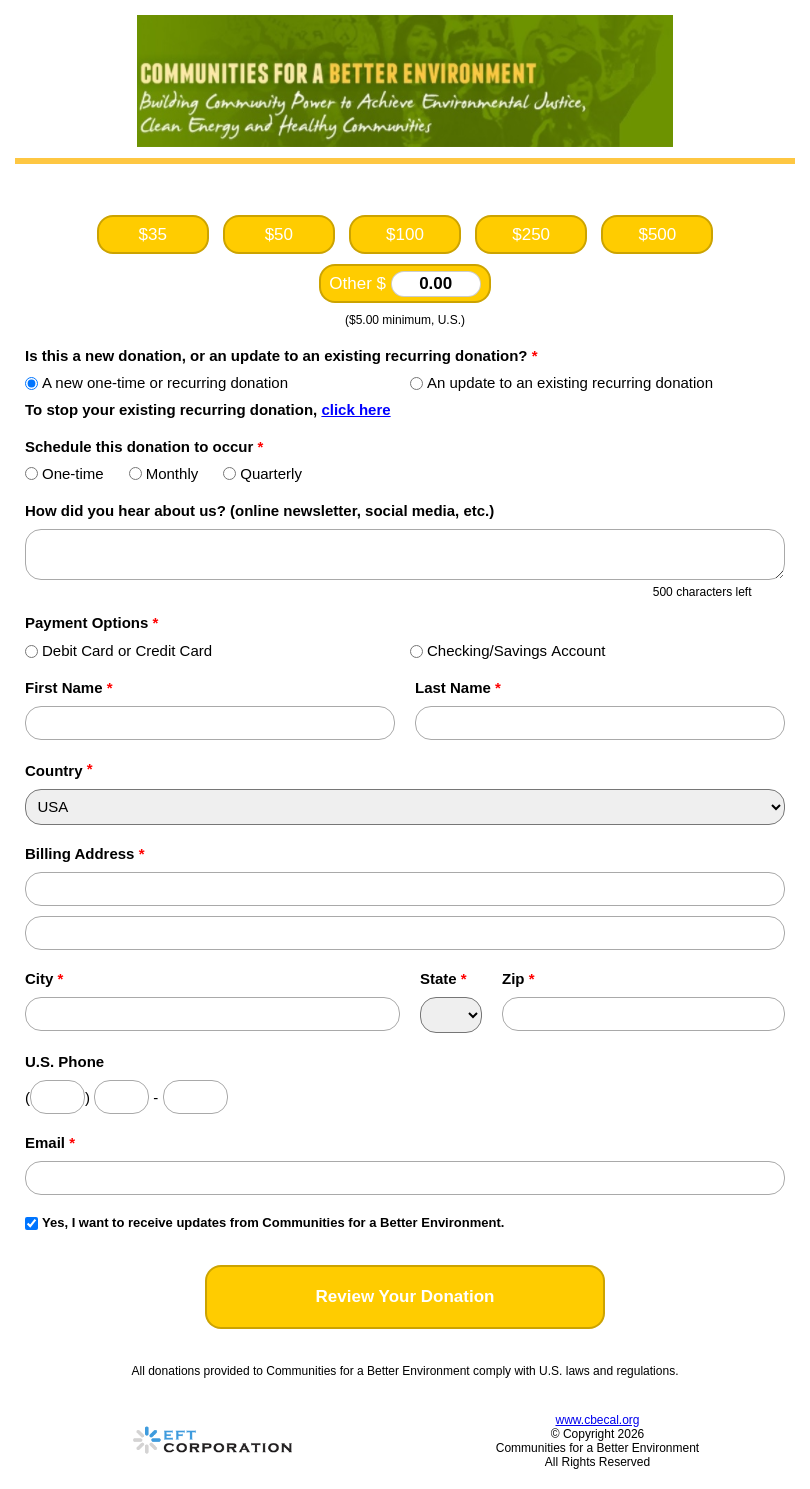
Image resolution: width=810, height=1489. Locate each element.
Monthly (164, 473)
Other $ (404, 284)
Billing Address (84, 853)
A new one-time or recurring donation (156, 382)
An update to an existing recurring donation (561, 382)
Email (50, 1142)
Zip (518, 978)
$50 (279, 234)
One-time (64, 473)
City (44, 978)
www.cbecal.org (597, 1420)
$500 (657, 234)
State (443, 978)
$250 (531, 234)
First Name (69, 687)
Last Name (458, 687)
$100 (405, 234)
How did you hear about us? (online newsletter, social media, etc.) (259, 510)
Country (54, 770)
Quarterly (262, 473)
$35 (152, 234)
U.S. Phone (64, 1061)
